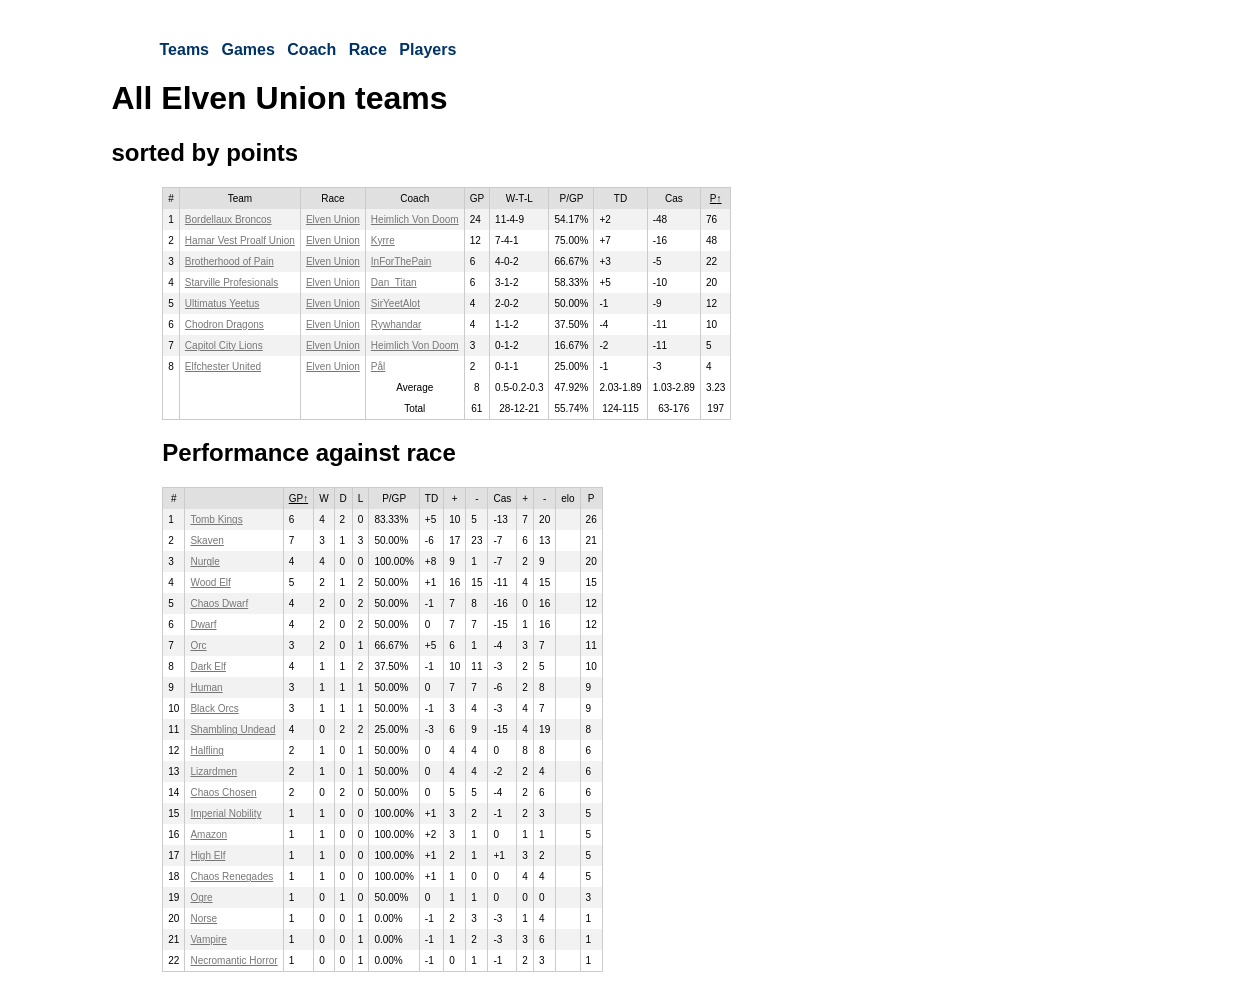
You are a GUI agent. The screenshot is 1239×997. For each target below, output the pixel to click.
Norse (203, 918)
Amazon (208, 834)
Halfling (206, 750)
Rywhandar (396, 324)
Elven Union (333, 219)
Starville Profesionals (231, 282)
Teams (185, 49)
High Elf (207, 855)
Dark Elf (208, 666)
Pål (378, 366)
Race (368, 49)
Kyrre (383, 240)
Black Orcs (214, 708)
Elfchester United (223, 366)
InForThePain (401, 261)
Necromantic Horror (233, 960)
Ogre (201, 897)
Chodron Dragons (224, 324)
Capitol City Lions (224, 345)
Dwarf (203, 624)
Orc (198, 645)
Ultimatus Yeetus (222, 303)
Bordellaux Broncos (228, 219)
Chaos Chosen (223, 792)
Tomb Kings (216, 519)
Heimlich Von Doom (415, 219)
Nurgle (204, 561)
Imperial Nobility (225, 813)
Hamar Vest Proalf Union (240, 240)
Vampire (208, 939)
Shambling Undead (232, 729)
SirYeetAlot (395, 303)
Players (427, 49)
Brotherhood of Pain (229, 261)
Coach (311, 49)
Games (247, 49)
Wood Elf (210, 582)
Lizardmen (213, 771)
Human (206, 687)
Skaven (206, 540)
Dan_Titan (394, 282)
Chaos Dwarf (219, 603)
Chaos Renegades (231, 876)
